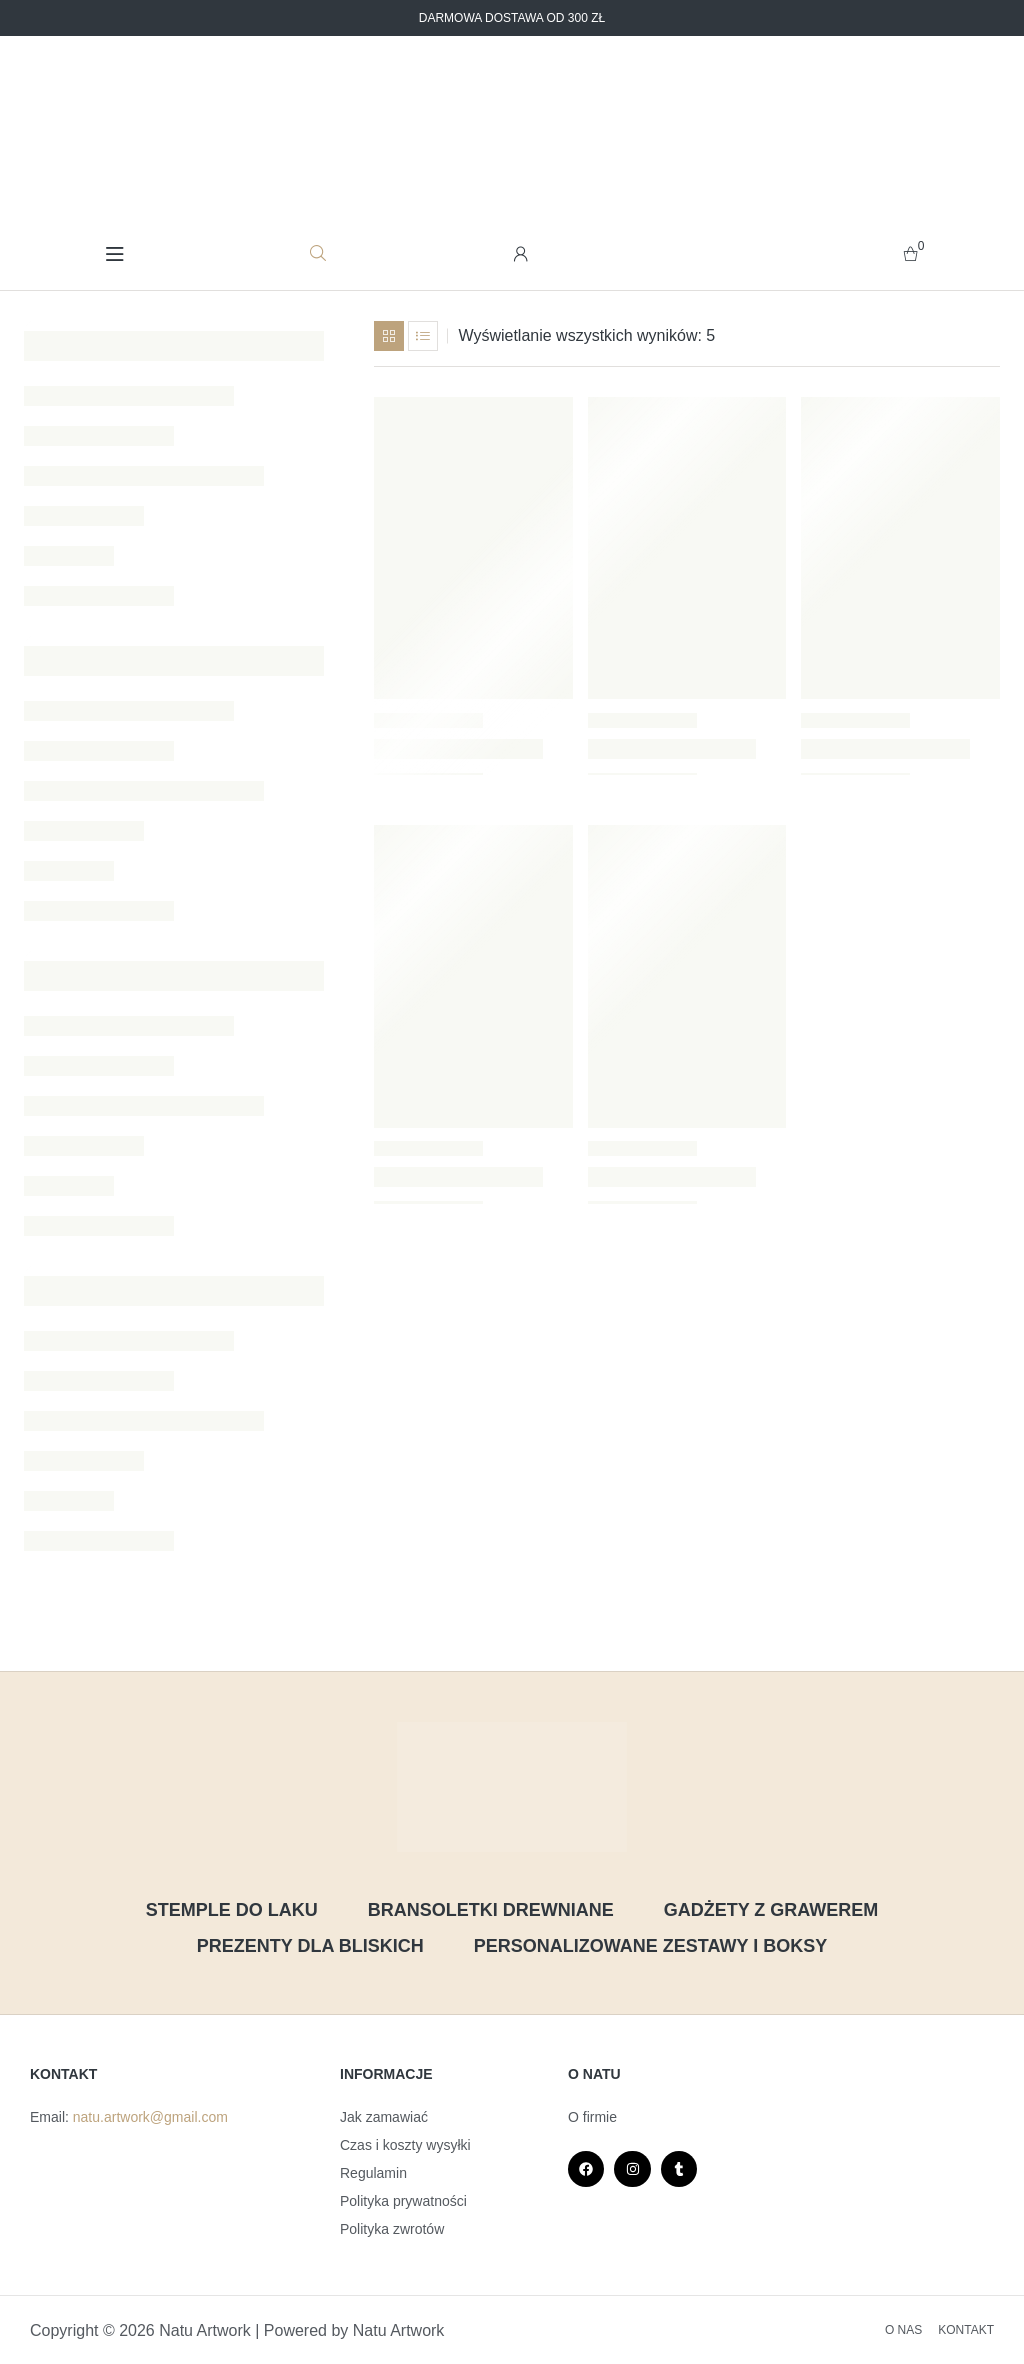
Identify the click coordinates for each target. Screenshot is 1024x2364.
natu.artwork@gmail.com (150, 2117)
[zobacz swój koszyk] (910, 253)
